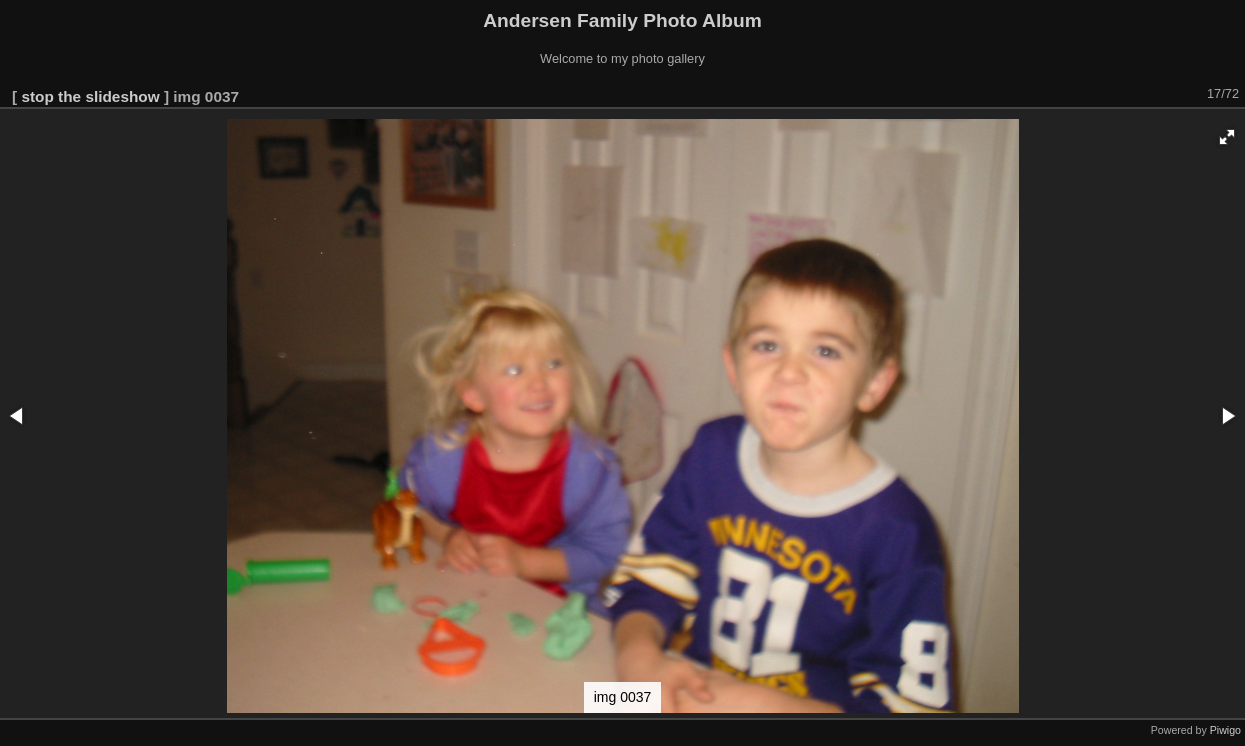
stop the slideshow (90, 96)
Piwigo (1225, 730)
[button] (1227, 137)
